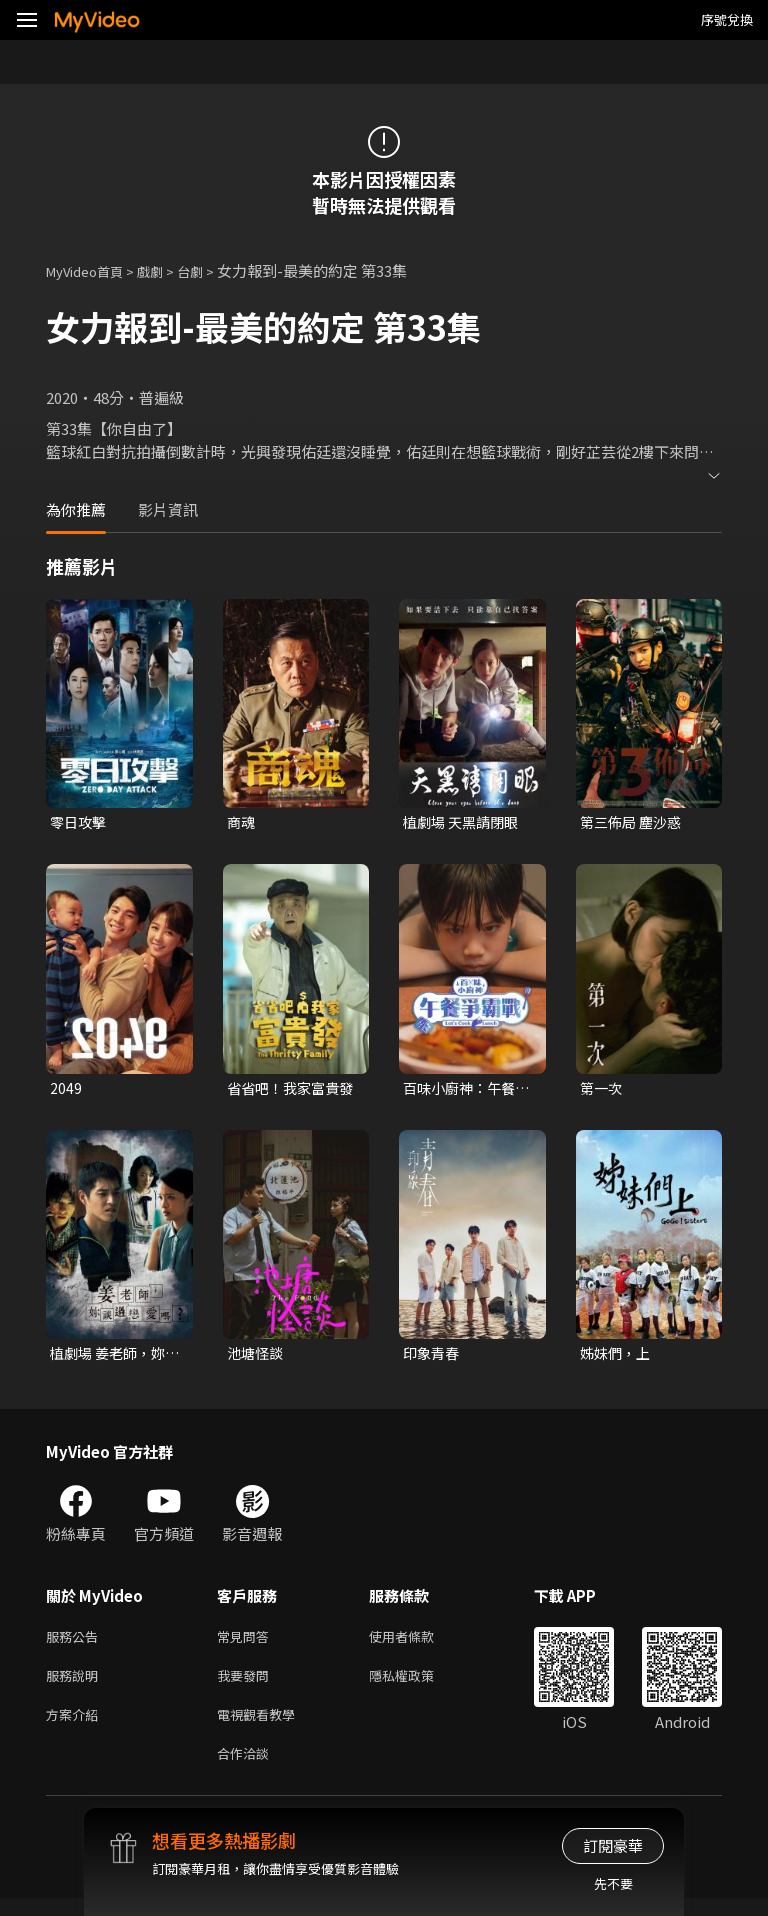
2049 (66, 1090)
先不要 (613, 1883)
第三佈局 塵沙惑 (634, 822)
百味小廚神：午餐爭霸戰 (463, 1091)
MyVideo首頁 (91, 270)
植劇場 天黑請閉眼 (464, 822)
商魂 (242, 822)
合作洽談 (247, 1769)
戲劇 (166, 270)
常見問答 (247, 1643)
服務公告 (76, 1643)
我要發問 (247, 1685)
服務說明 (76, 1685)
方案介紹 (76, 1727)
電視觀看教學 (262, 1727)
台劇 (210, 270)
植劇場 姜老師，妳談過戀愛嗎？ (111, 1358)
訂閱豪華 (613, 1845)
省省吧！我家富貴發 (287, 1091)
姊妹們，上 (617, 1357)
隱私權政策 (418, 1685)
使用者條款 (418, 1643)
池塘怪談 (257, 1357)
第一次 (602, 1090)
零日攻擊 (80, 822)
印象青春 (433, 1357)
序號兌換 (727, 19)
